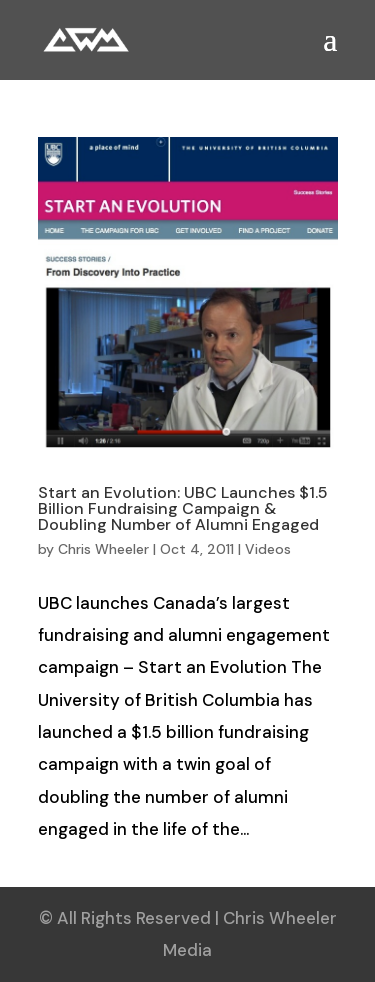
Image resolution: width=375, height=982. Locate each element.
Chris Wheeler (103, 549)
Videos (268, 549)
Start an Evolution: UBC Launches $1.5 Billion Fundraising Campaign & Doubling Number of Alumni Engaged (183, 508)
